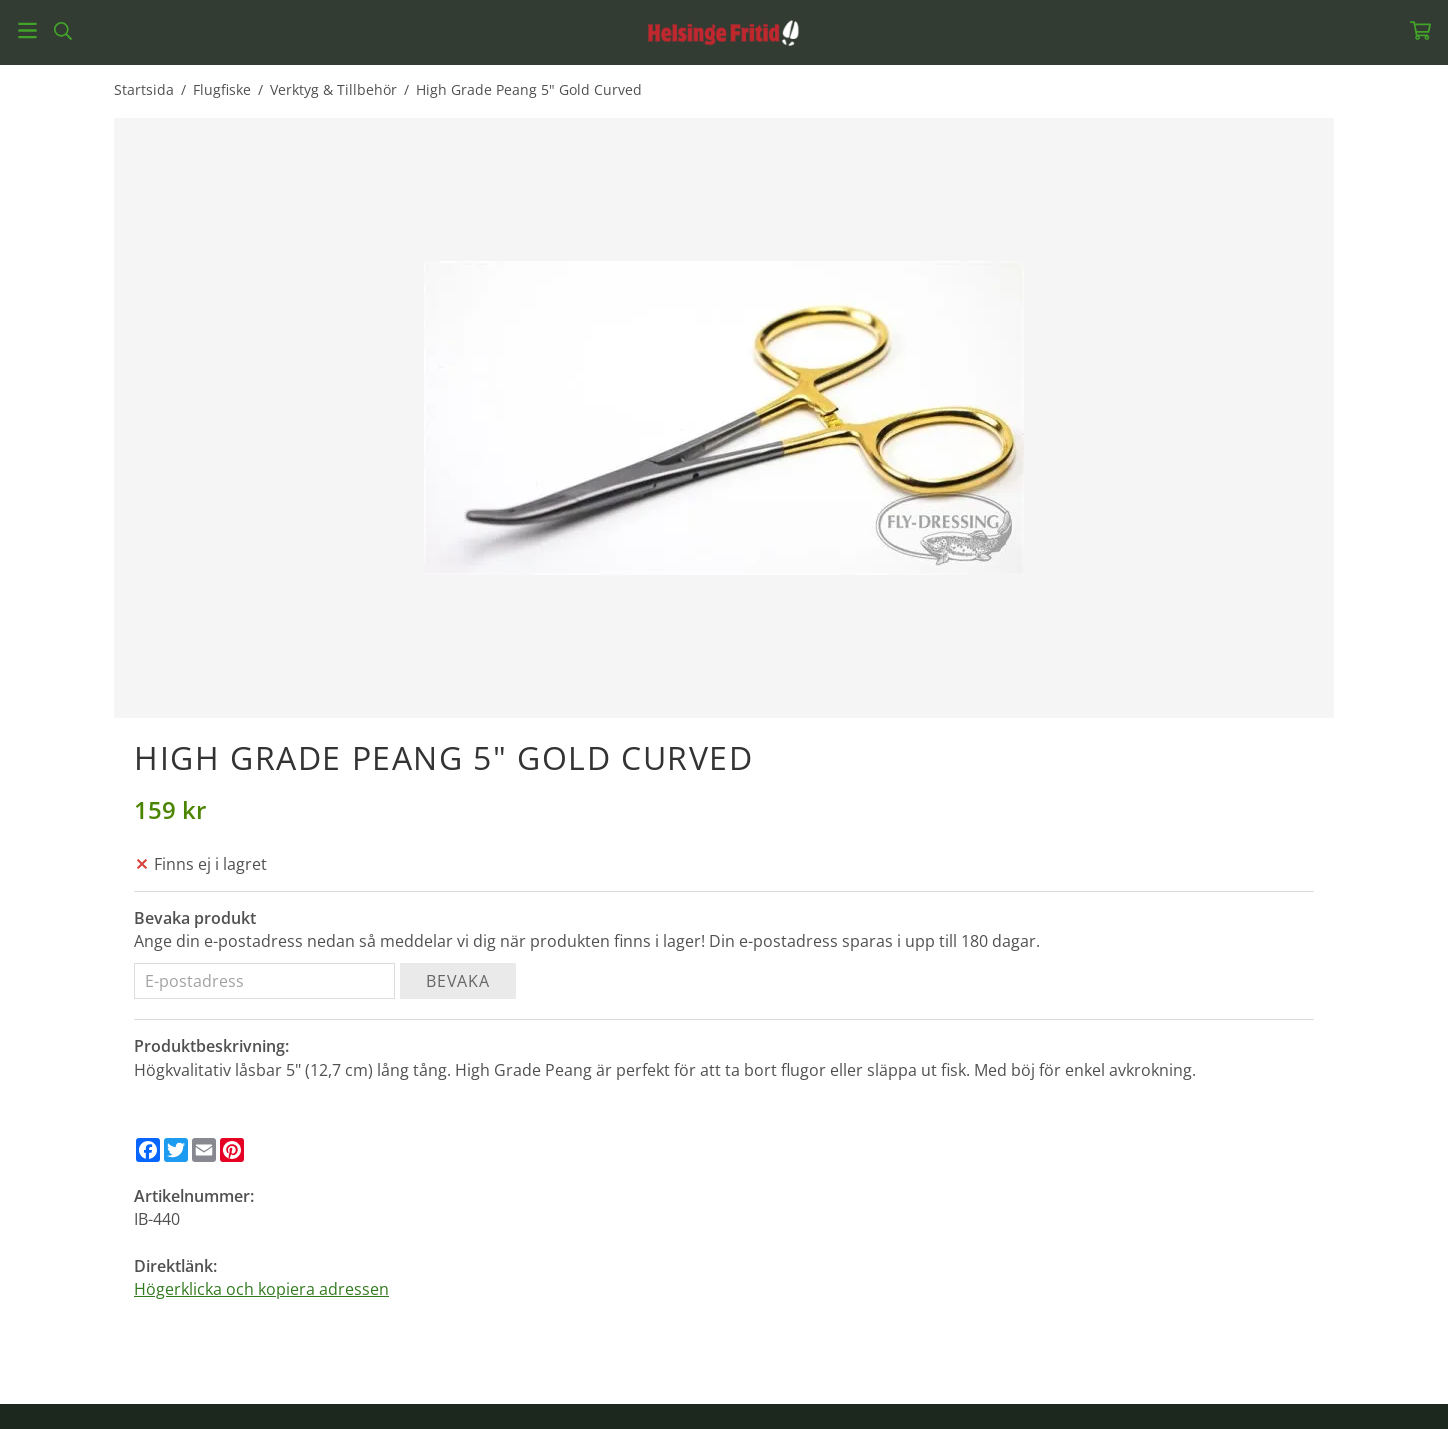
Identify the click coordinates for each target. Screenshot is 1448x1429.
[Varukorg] (1420, 30)
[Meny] (27, 30)
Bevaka (458, 981)
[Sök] (62, 31)
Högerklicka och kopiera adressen (261, 1289)
